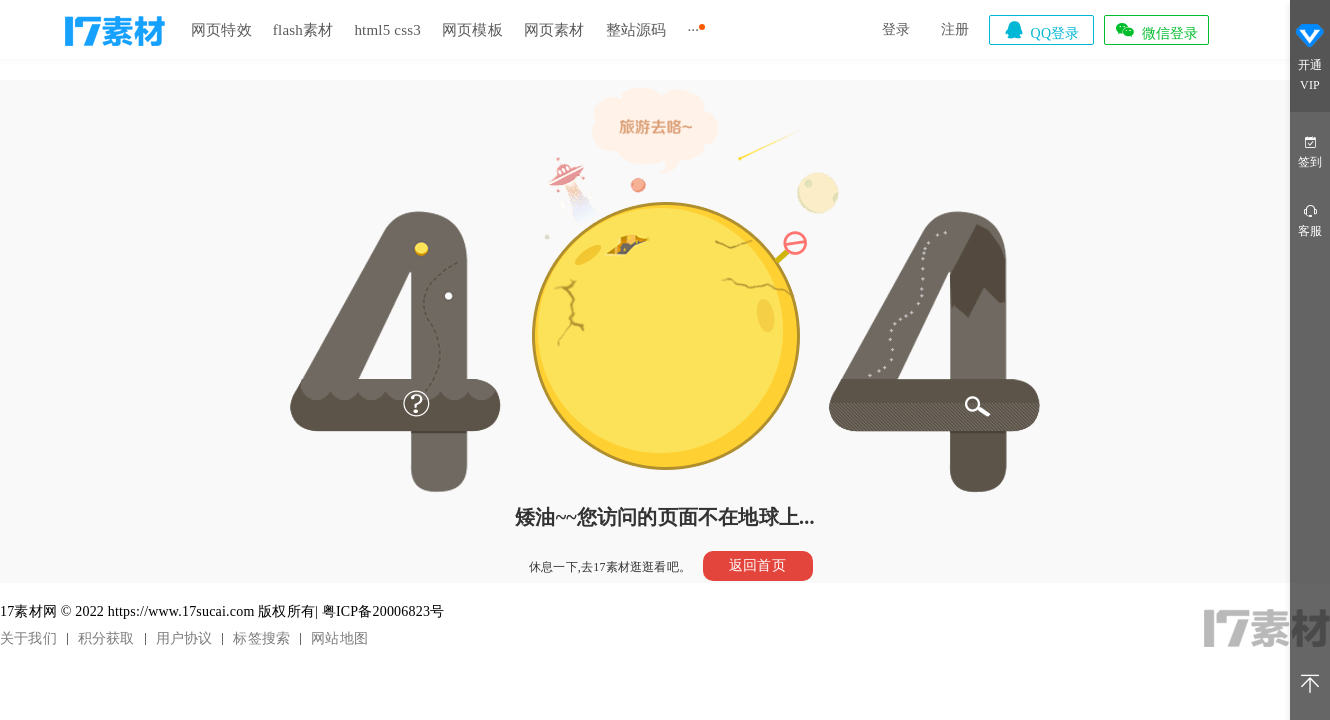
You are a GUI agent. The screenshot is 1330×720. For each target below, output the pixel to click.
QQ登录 (1041, 30)
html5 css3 (387, 30)
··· (693, 30)
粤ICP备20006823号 (383, 611)
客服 (1310, 219)
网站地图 (339, 638)
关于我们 (28, 638)
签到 (1310, 150)
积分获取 (106, 638)
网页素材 (554, 30)
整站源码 (636, 30)
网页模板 (472, 30)
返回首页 (757, 565)
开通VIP (1310, 58)
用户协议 (184, 638)
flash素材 (303, 30)
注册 (955, 29)
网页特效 (221, 30)
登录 (896, 29)
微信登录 (1156, 30)
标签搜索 (261, 638)
